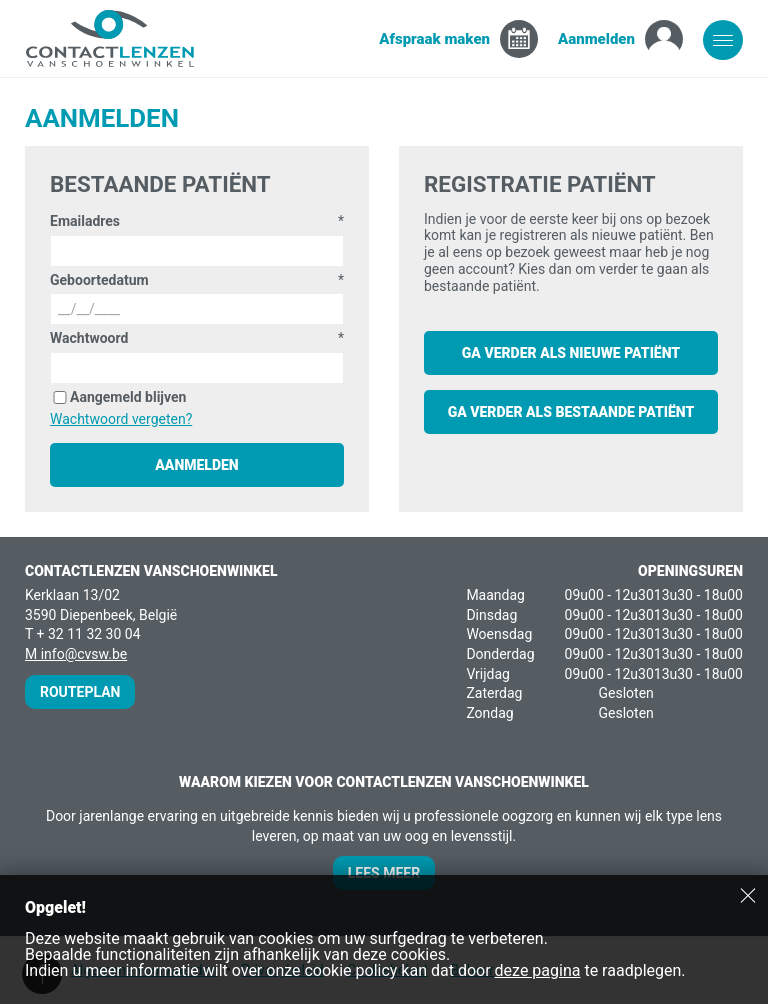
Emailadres (85, 221)
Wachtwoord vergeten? (121, 419)
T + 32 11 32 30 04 (83, 634)
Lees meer (384, 873)
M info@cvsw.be (76, 654)
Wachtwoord (89, 338)
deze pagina (538, 970)
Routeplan (80, 692)
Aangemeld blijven (128, 397)
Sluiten (748, 895)
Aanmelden (596, 39)
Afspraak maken (434, 39)
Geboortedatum (99, 280)
